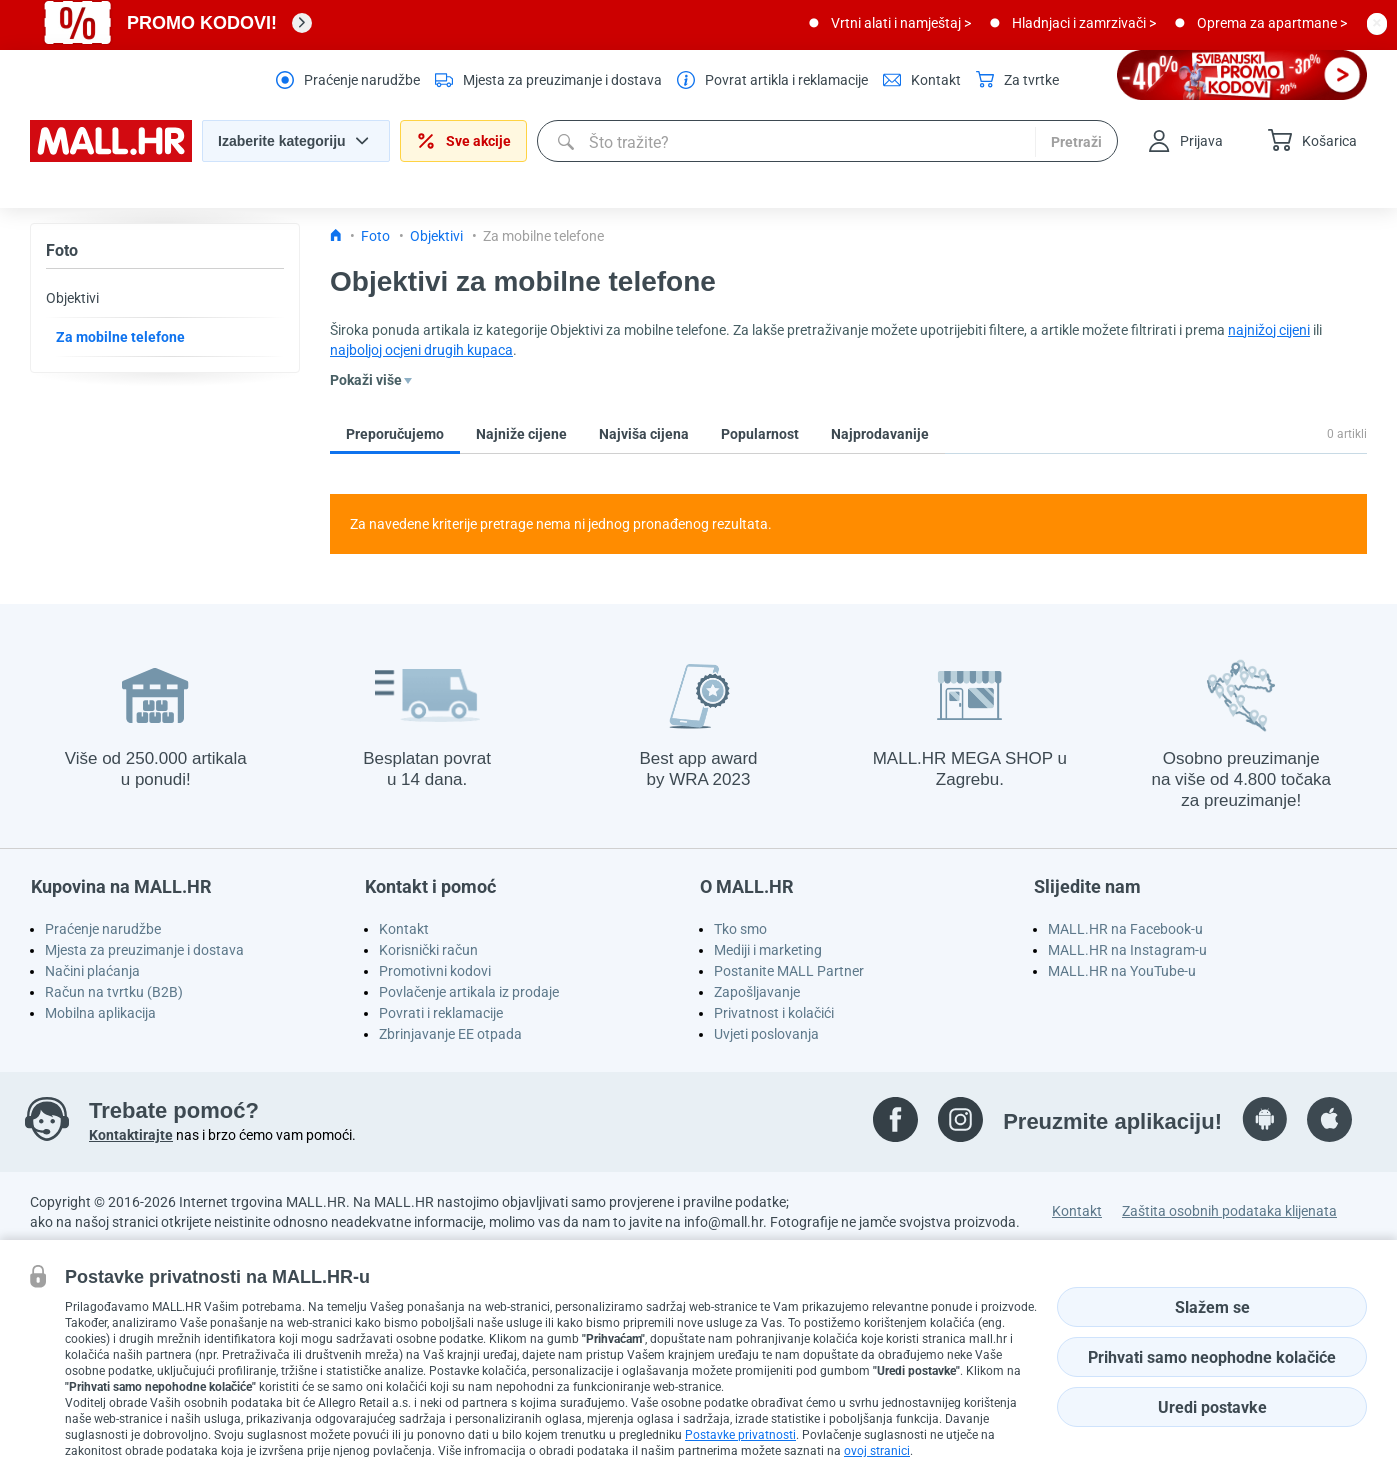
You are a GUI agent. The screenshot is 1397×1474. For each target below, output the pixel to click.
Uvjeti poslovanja (766, 1034)
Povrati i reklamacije (441, 1013)
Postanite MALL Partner (789, 971)
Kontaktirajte (131, 1135)
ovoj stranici (877, 1451)
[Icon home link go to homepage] (336, 236)
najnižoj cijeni (1269, 330)
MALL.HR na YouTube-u (1122, 971)
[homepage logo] (111, 157)
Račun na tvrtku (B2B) (114, 992)
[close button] (1377, 23)
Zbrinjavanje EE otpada (450, 1034)
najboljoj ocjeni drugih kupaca (421, 350)
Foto (62, 250)
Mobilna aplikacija (100, 1013)
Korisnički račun (428, 950)
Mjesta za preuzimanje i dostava (144, 950)
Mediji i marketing (768, 950)
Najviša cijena (644, 434)
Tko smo (740, 929)
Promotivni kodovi (435, 971)
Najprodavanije (880, 434)
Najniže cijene (521, 434)
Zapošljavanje (757, 992)
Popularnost (760, 434)
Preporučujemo (395, 434)
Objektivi (72, 298)
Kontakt (404, 929)
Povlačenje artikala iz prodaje (469, 992)
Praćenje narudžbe (103, 929)
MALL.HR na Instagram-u (1127, 950)
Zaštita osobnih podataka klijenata (1229, 1211)
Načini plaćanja (92, 971)
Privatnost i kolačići (774, 1013)
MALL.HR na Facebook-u (1125, 929)
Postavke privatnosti (740, 1435)
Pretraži (1076, 142)
